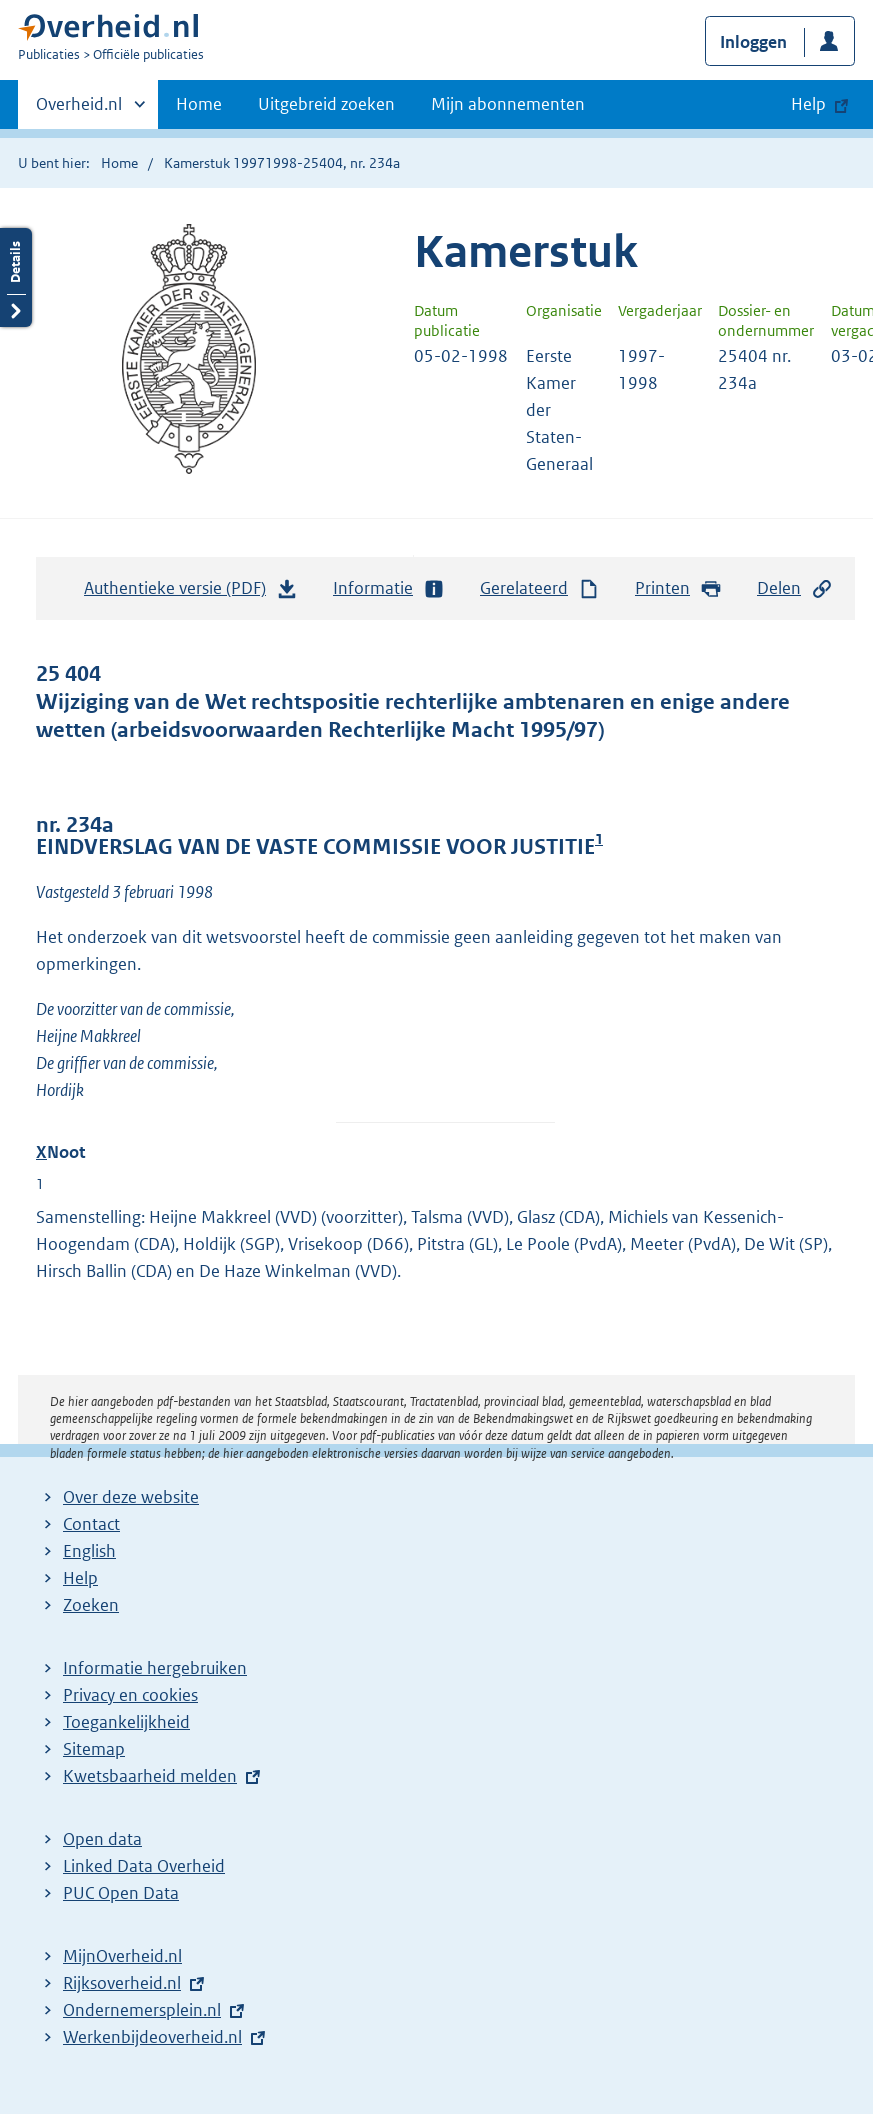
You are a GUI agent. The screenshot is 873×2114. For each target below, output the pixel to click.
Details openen (16, 277)
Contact (91, 1524)
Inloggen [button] (753, 42)
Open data (102, 1839)
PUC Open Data (121, 1893)
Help (80, 1578)
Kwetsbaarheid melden (150, 1776)
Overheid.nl (79, 110)
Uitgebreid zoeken (326, 104)
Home (199, 104)
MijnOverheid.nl (122, 1956)
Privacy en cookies (130, 1695)
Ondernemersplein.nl (142, 2010)
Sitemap (94, 1749)
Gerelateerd (540, 588)
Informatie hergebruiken (155, 1668)
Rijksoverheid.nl (122, 1983)
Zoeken (91, 1605)
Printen (678, 588)
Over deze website (131, 1497)
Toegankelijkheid (126, 1722)
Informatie (389, 588)
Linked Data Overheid (144, 1866)
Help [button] (808, 104)
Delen (795, 588)
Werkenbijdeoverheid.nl (152, 2037)
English (89, 1551)
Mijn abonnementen (508, 104)
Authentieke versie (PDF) (191, 593)
